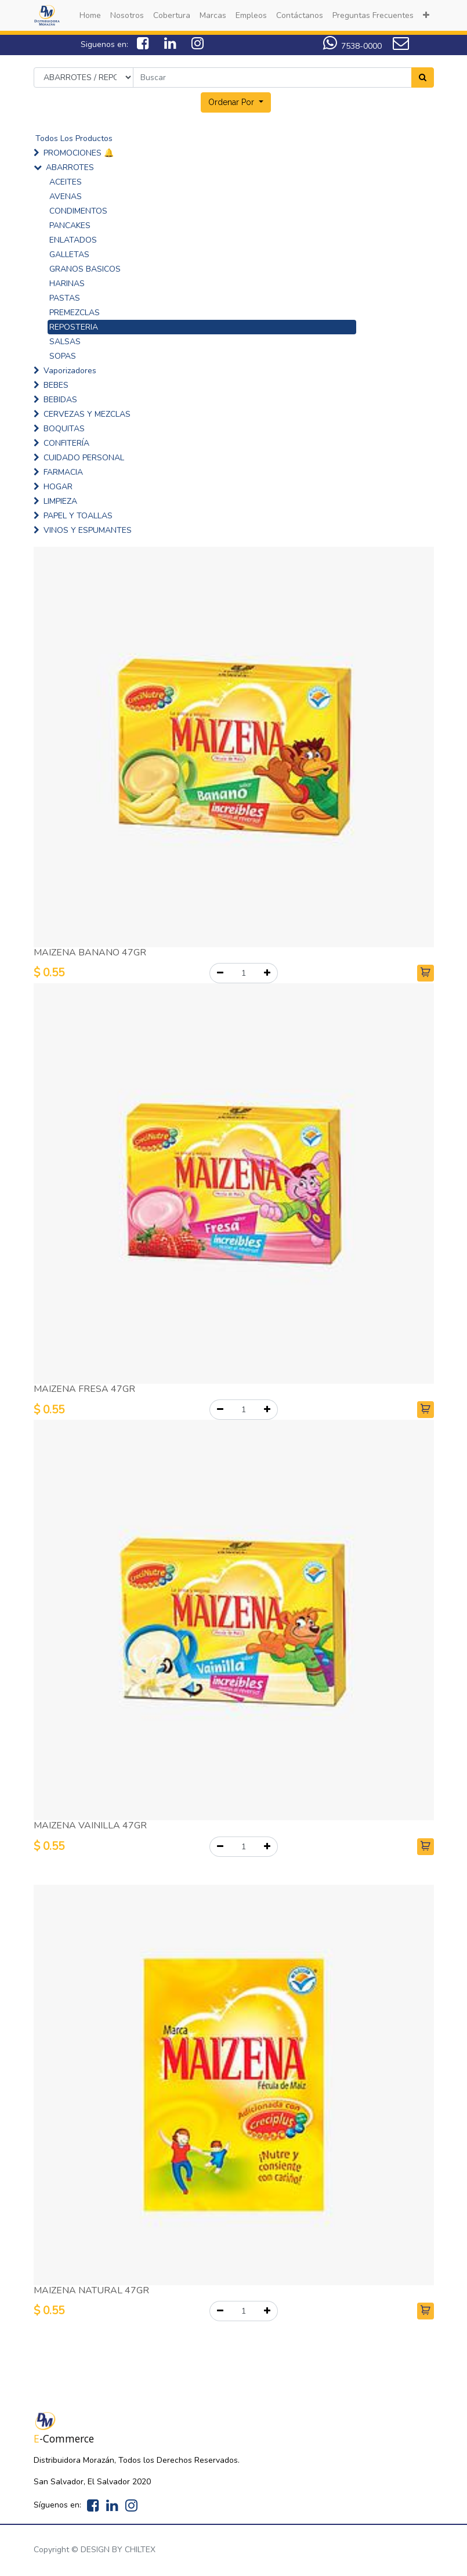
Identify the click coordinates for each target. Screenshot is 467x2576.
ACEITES (65, 181)
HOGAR (58, 486)
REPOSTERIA (73, 327)
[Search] (422, 77)
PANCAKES (69, 225)
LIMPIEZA (60, 501)
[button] (426, 15)
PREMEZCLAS (74, 312)
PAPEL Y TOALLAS (78, 515)
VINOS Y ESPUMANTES (88, 530)
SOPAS (62, 356)
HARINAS (67, 283)
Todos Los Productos (74, 138)
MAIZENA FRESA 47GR (84, 1389)
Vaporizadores (70, 370)
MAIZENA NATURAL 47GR (91, 2290)
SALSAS (65, 341)
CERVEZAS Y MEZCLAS (87, 414)
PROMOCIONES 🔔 (79, 152)
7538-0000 (352, 46)
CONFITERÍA (66, 443)
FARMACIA (63, 472)
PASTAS (64, 298)
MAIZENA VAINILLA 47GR (90, 1825)
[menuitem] (90, 15)
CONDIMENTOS (78, 211)
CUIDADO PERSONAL (84, 457)
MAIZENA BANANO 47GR (90, 952)
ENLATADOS (73, 240)
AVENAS (65, 196)
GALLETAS (69, 254)
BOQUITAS (64, 428)
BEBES (56, 385)
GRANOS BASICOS (85, 269)
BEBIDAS (60, 399)
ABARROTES (70, 167)
